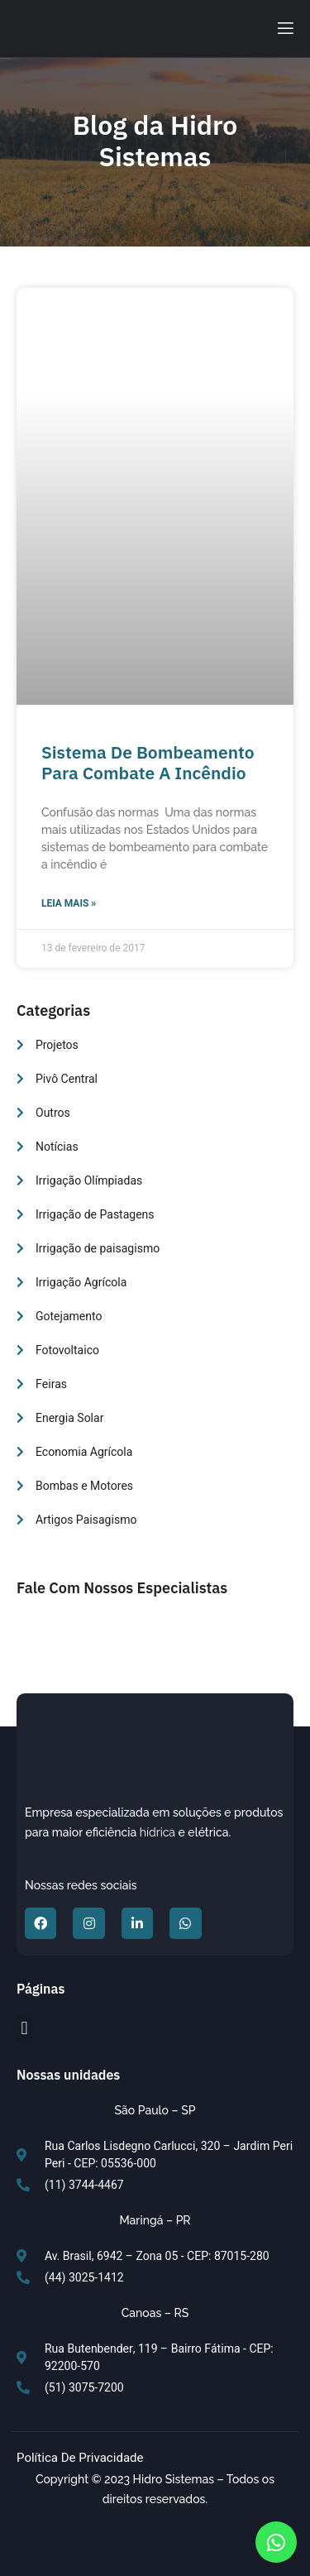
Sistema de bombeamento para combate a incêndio (148, 762)
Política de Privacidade (80, 2458)
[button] (24, 2028)
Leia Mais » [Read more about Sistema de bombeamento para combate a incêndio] (68, 903)
